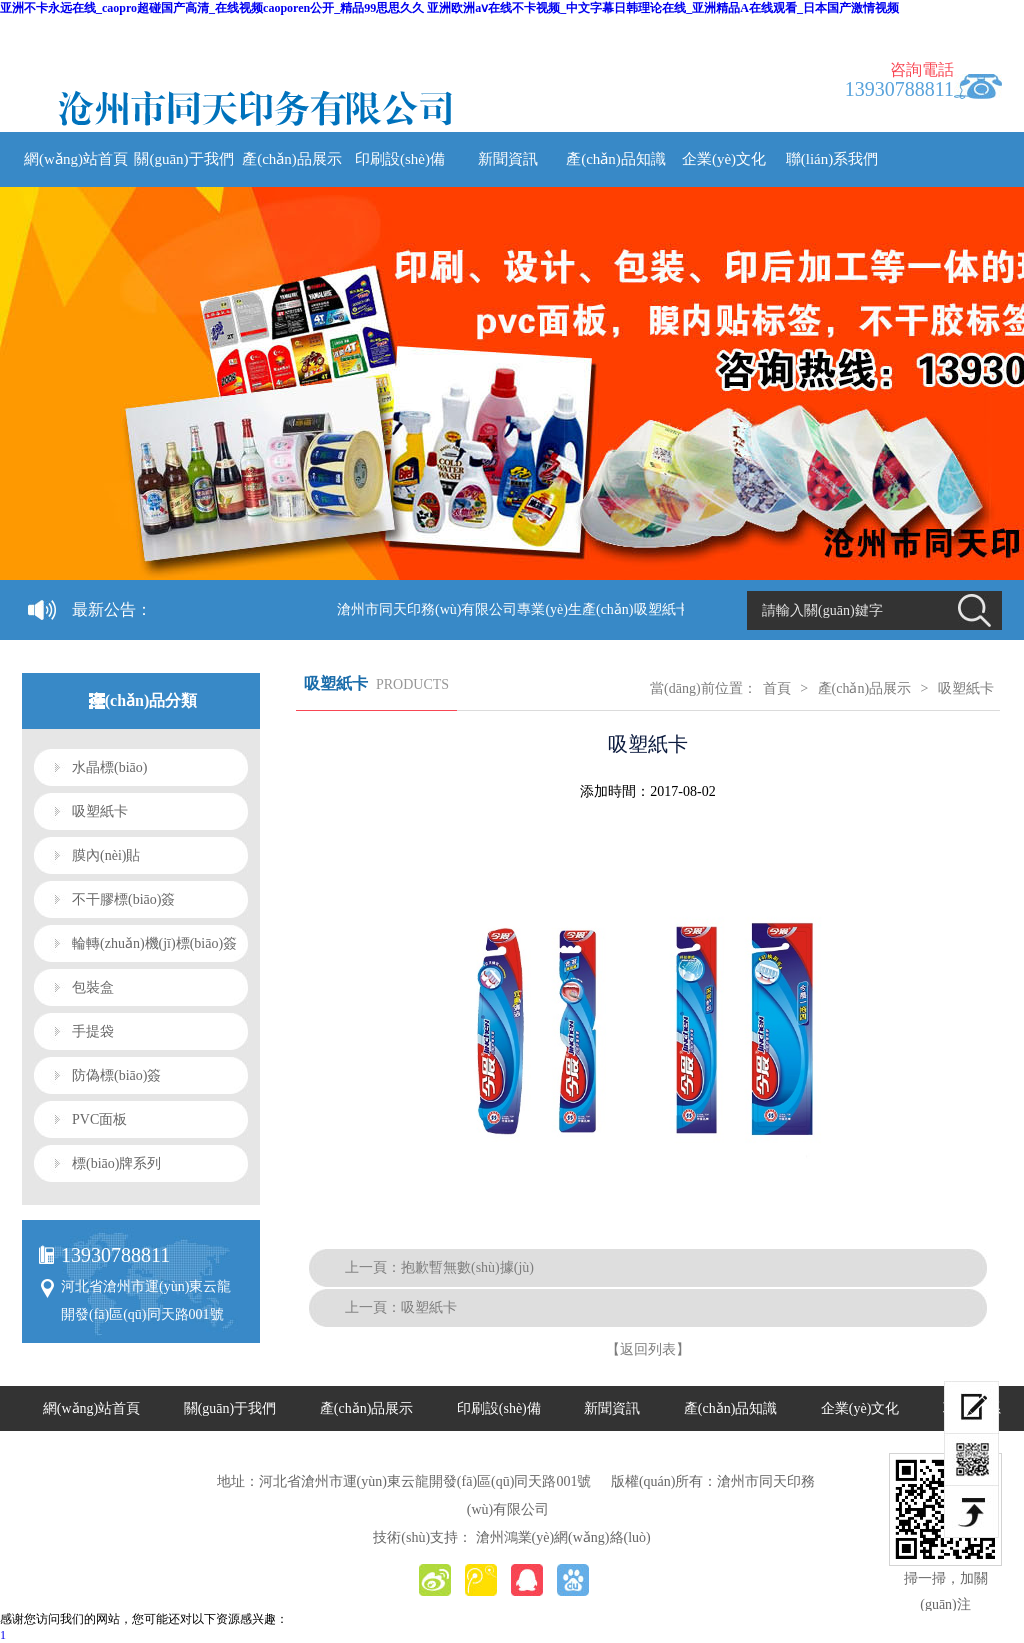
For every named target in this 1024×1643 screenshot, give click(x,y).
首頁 (777, 688)
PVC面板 (99, 1119)
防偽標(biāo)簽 (116, 1075)
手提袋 (93, 1031)
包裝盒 (93, 987)
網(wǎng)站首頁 (76, 159)
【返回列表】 (648, 1349)
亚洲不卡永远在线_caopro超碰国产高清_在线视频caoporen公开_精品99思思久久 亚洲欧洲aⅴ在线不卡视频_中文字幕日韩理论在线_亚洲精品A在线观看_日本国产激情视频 (449, 8)
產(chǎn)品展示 (292, 159)
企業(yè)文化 (724, 159)
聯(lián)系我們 (832, 159)
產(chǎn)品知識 (616, 159)
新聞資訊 (508, 159)
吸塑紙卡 (100, 811)
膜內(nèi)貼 (106, 855)
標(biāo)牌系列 (116, 1163)
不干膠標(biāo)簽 (123, 899)
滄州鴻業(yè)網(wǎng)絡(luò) (563, 1537)
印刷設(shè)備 (400, 159)
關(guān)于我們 (183, 159)
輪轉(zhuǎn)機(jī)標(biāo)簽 (154, 943)
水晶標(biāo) (109, 767)
